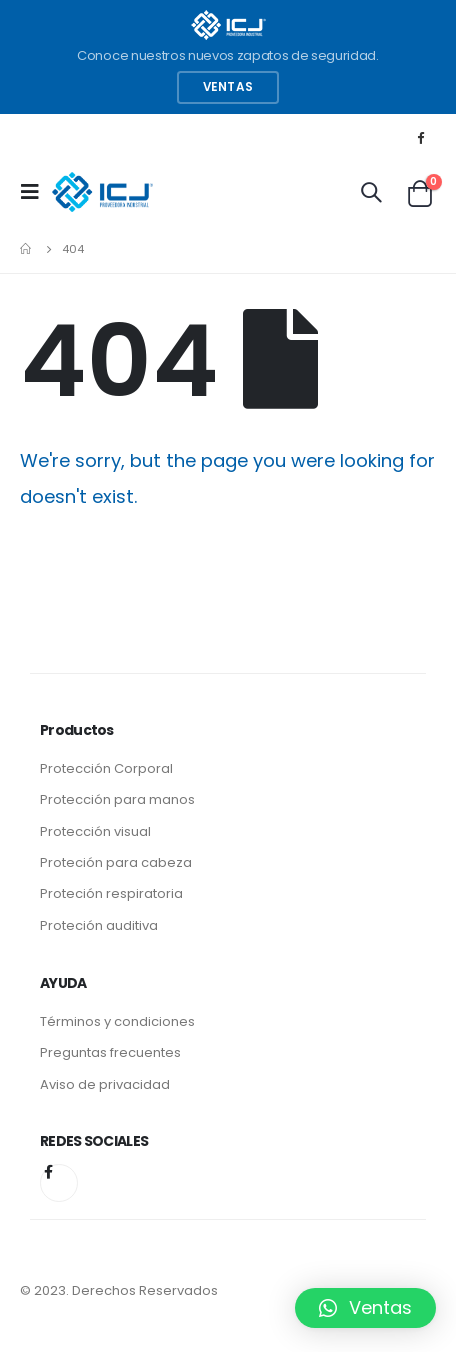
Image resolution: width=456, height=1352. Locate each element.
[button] (365, 1308)
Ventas (228, 87)
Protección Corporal (106, 768)
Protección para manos (117, 799)
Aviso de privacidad (105, 1084)
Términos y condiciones (117, 1021)
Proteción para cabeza (116, 862)
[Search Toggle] (371, 192)
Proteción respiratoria (111, 893)
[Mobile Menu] (36, 192)
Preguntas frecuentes (110, 1052)
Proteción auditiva (99, 925)
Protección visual (95, 831)
